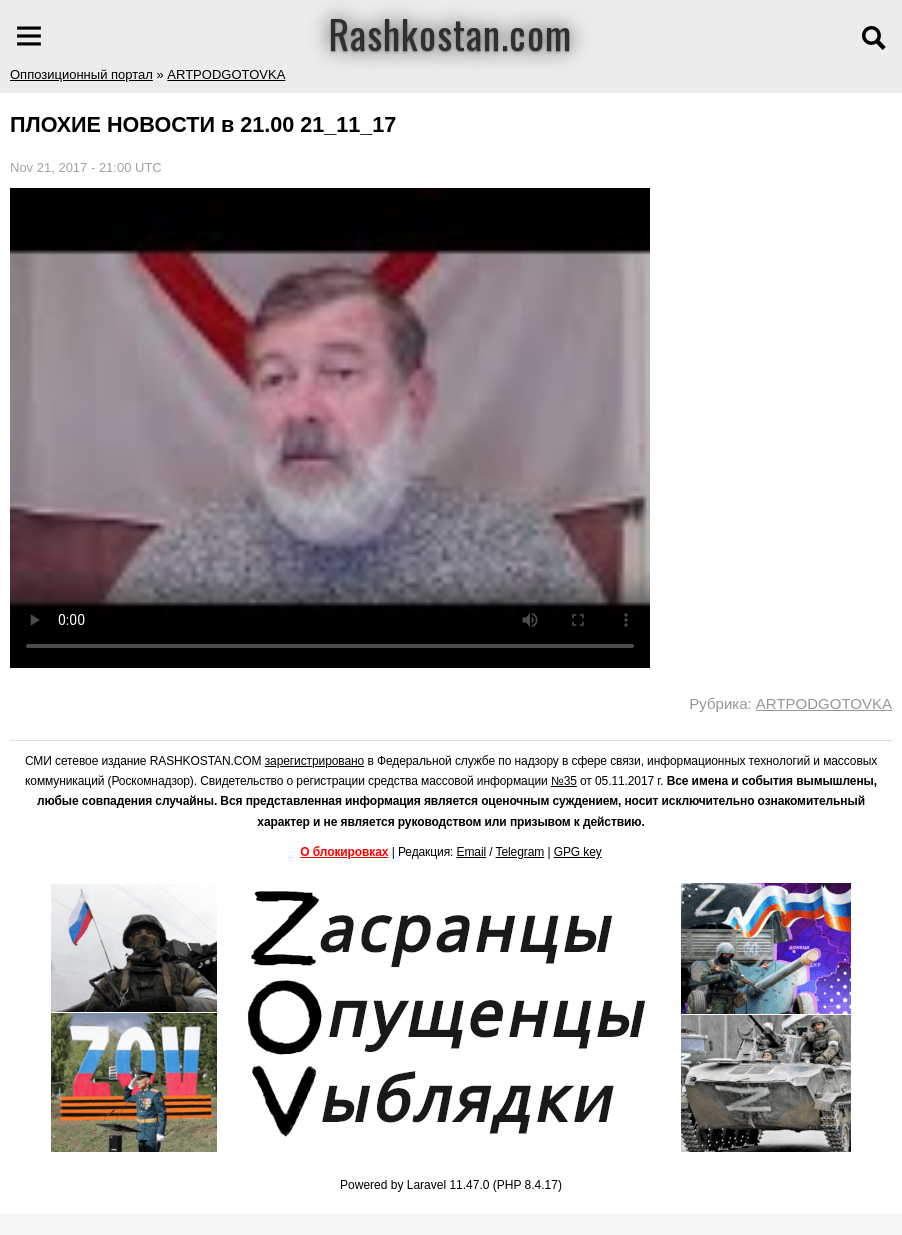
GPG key (578, 852)
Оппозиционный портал (81, 74)
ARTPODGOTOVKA (226, 74)
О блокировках (344, 852)
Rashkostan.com (450, 33)
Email (472, 852)
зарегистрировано (315, 761)
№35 (564, 781)
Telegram (520, 852)
